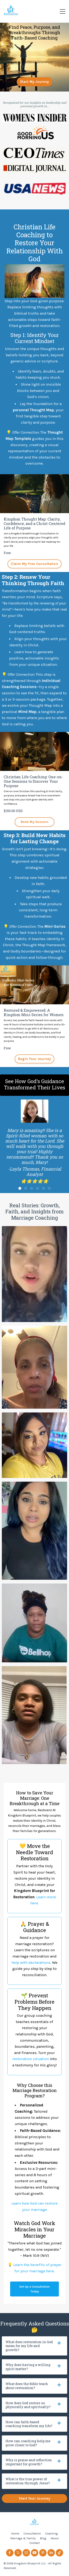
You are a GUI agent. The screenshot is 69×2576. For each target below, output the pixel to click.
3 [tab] (31, 1188)
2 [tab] (26, 1188)
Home (15, 2533)
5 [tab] (43, 1188)
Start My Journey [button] (34, 82)
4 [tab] (37, 1188)
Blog (43, 2538)
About (55, 2538)
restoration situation (30, 2059)
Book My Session (34, 822)
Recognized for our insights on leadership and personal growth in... (34, 104)
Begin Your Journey (34, 1059)
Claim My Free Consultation (34, 564)
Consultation (32, 2533)
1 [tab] (20, 1188)
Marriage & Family (23, 2538)
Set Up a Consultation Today (34, 2289)
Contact (34, 2543)
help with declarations (31, 1962)
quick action (17, 957)
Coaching (51, 2533)
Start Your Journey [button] (34, 2498)
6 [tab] (49, 1188)
